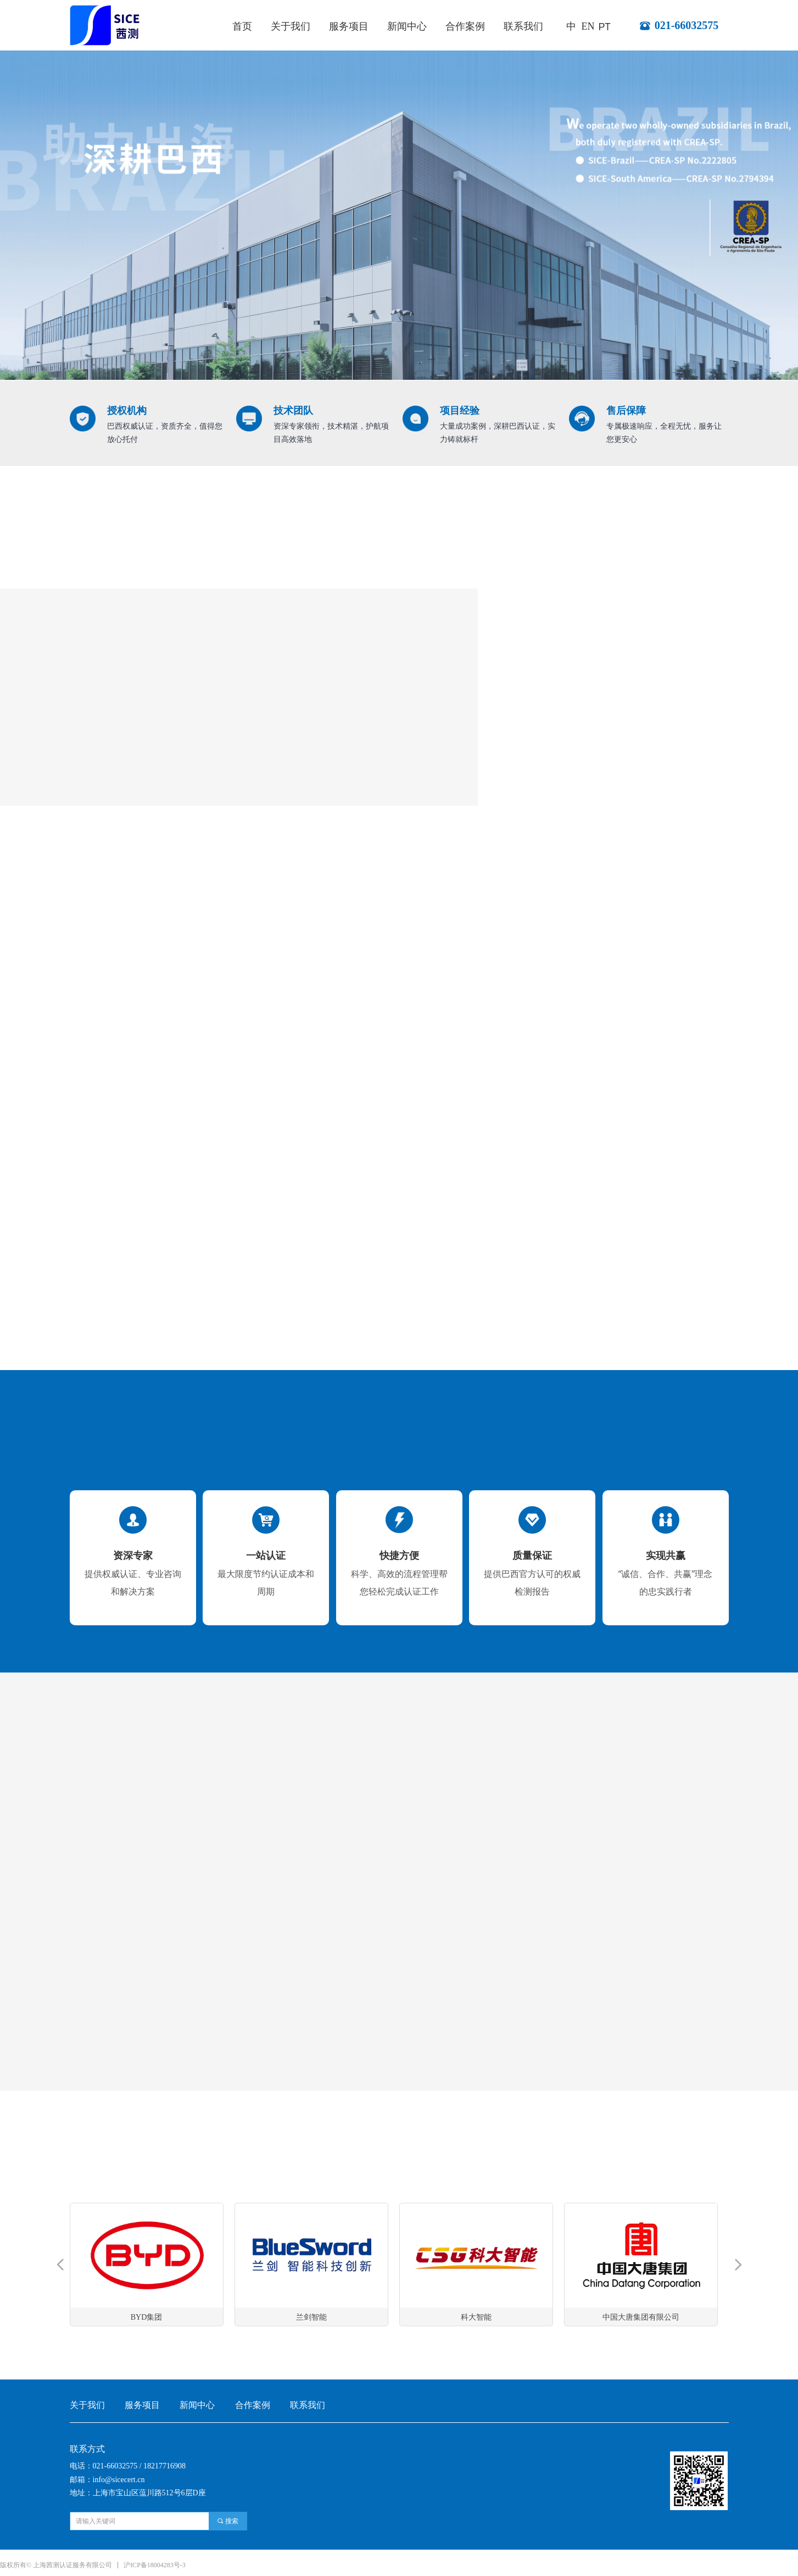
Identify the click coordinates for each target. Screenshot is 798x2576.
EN (588, 26)
